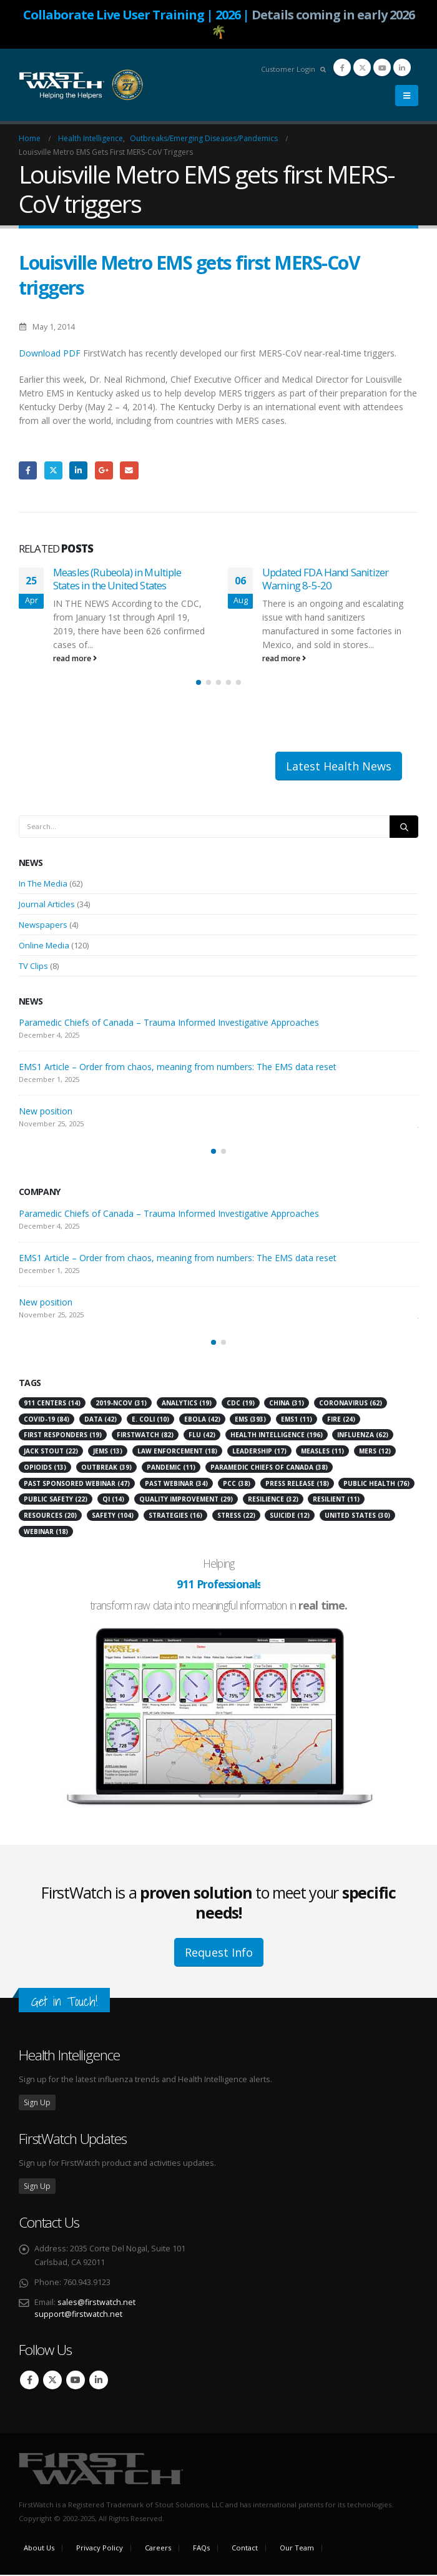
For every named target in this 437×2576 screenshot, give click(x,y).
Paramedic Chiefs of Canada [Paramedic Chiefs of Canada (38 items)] (269, 1468)
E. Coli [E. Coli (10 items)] (150, 1420)
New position (45, 1113)
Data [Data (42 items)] (100, 1420)
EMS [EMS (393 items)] (250, 1420)
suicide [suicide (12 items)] (290, 1516)
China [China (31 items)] (286, 1404)
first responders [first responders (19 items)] (63, 1436)
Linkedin (98, 2381)
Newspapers (43, 926)
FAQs (201, 2549)
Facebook (28, 470)
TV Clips (33, 967)
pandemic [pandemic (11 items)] (171, 1468)
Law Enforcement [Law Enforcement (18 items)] (177, 1452)
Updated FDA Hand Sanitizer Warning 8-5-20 (325, 579)
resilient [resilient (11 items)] (336, 1501)
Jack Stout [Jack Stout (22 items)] (51, 1452)
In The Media (43, 884)
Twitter (53, 470)
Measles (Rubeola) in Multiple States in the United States (117, 579)
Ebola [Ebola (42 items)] (202, 1420)
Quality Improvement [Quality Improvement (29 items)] (186, 1501)
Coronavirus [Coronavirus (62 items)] (350, 1404)
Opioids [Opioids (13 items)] (45, 1468)
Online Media (44, 946)
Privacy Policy (99, 2549)
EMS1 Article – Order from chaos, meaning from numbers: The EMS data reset (177, 1068)
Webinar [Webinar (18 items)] (46, 1532)
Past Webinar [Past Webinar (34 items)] (176, 1484)
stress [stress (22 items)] (236, 1516)
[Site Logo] (81, 85)
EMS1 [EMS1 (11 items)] (296, 1420)
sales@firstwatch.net (96, 2303)
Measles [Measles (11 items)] (322, 1452)
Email (129, 470)
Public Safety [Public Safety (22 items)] (55, 1501)
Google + (104, 470)
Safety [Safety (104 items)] (113, 1516)
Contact (245, 2549)
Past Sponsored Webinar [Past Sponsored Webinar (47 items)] (77, 1484)
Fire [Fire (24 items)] (341, 1420)
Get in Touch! (64, 2003)
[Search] (404, 828)
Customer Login (288, 69)
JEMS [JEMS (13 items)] (107, 1452)
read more (75, 658)
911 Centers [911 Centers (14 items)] (52, 1404)
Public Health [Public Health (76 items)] (376, 1484)
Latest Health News (338, 767)
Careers (158, 2549)
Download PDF (50, 353)
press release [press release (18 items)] (297, 1484)
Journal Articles (47, 905)
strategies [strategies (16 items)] (175, 1516)
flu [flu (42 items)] (202, 1436)
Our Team (297, 2549)
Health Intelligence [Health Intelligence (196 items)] (276, 1436)
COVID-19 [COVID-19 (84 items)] (46, 1420)
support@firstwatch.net (78, 2315)
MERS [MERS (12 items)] (375, 1452)
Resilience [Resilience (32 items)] (273, 1501)
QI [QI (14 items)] (113, 1501)
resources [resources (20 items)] (50, 1516)
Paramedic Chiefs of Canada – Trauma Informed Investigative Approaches (169, 1024)
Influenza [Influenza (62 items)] (362, 1436)
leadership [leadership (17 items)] (259, 1452)
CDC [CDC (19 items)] (241, 1404)
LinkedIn (78, 470)
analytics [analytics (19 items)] (187, 1404)
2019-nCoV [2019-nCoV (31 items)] (121, 1404)
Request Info (219, 1954)
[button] (406, 95)
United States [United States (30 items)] (357, 1516)
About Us (39, 2549)
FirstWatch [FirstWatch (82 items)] (145, 1436)
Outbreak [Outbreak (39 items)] (106, 1468)
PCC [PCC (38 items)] (236, 1484)
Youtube (75, 2381)
